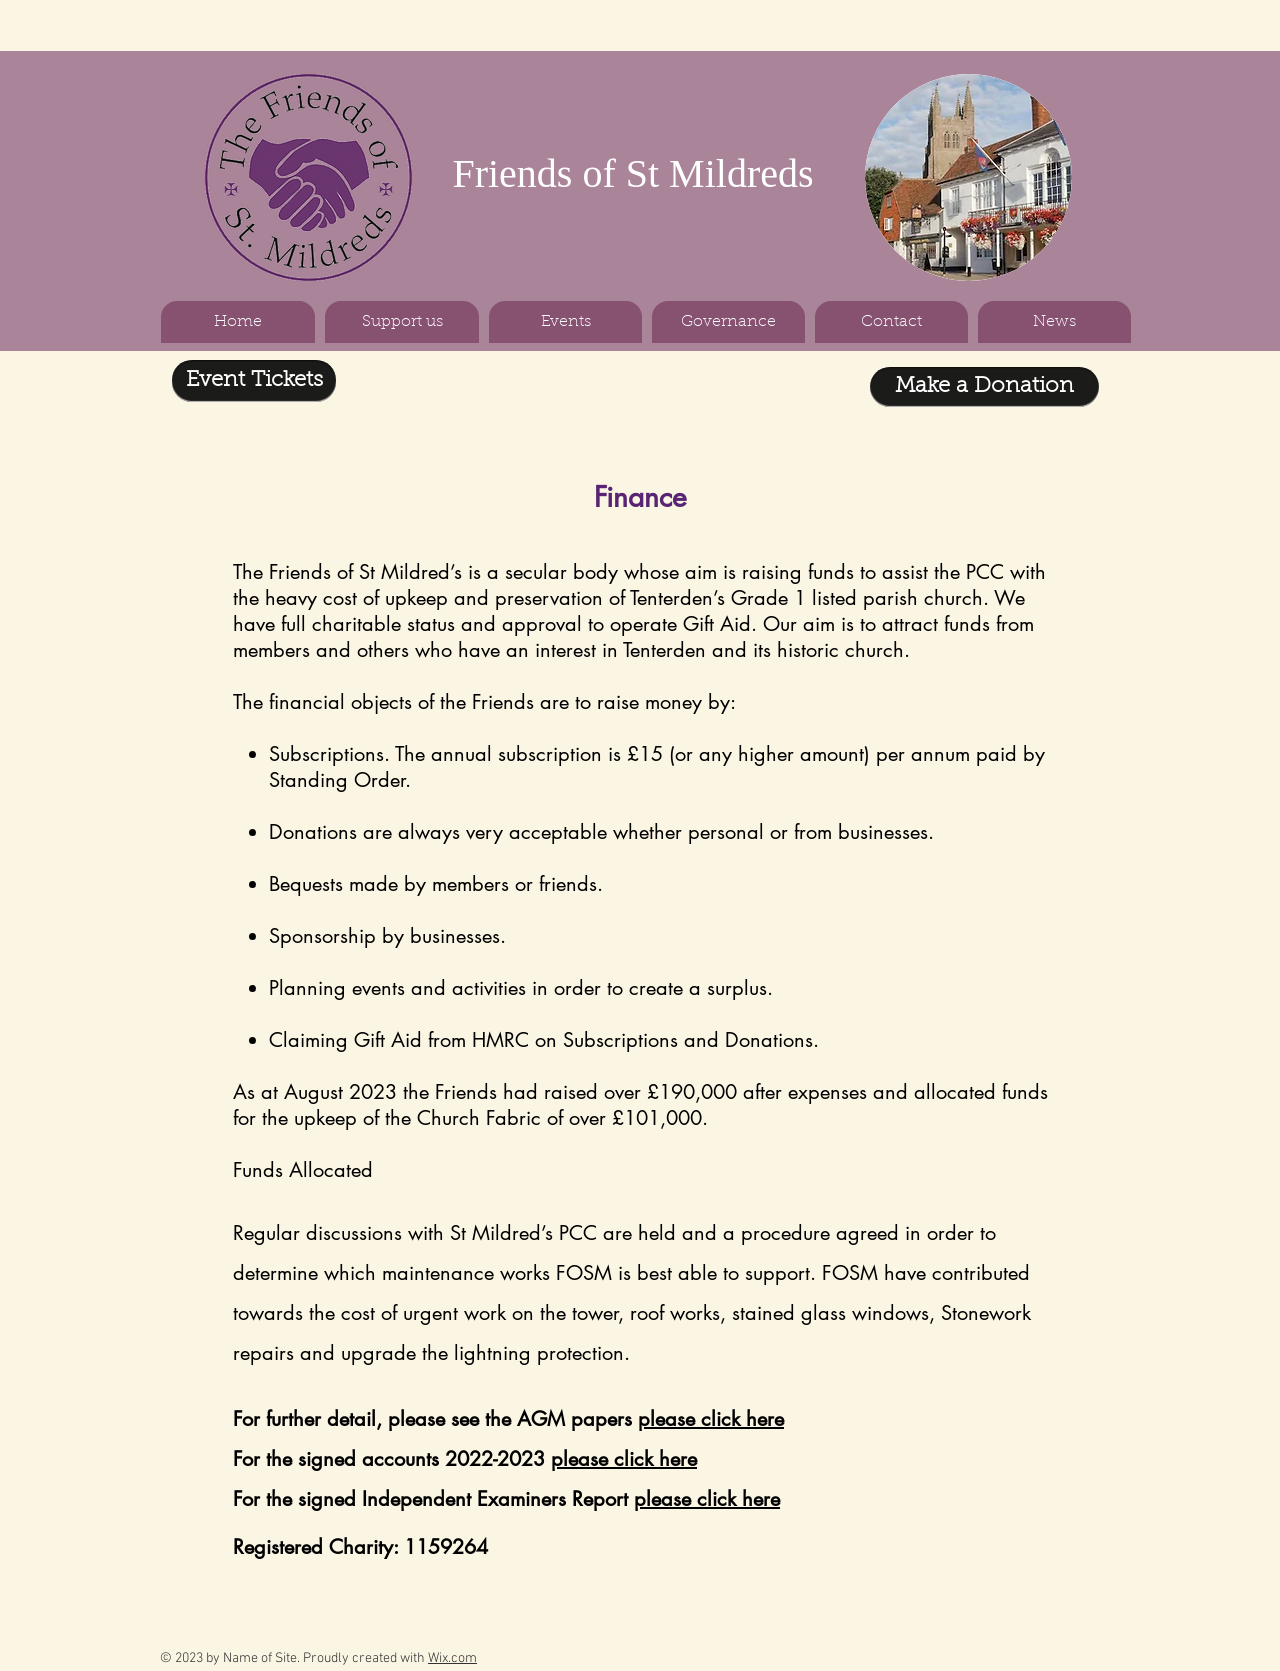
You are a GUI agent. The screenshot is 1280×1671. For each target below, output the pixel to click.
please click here (711, 1419)
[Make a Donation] (984, 387)
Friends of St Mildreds (632, 173)
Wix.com (452, 1658)
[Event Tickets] (254, 381)
